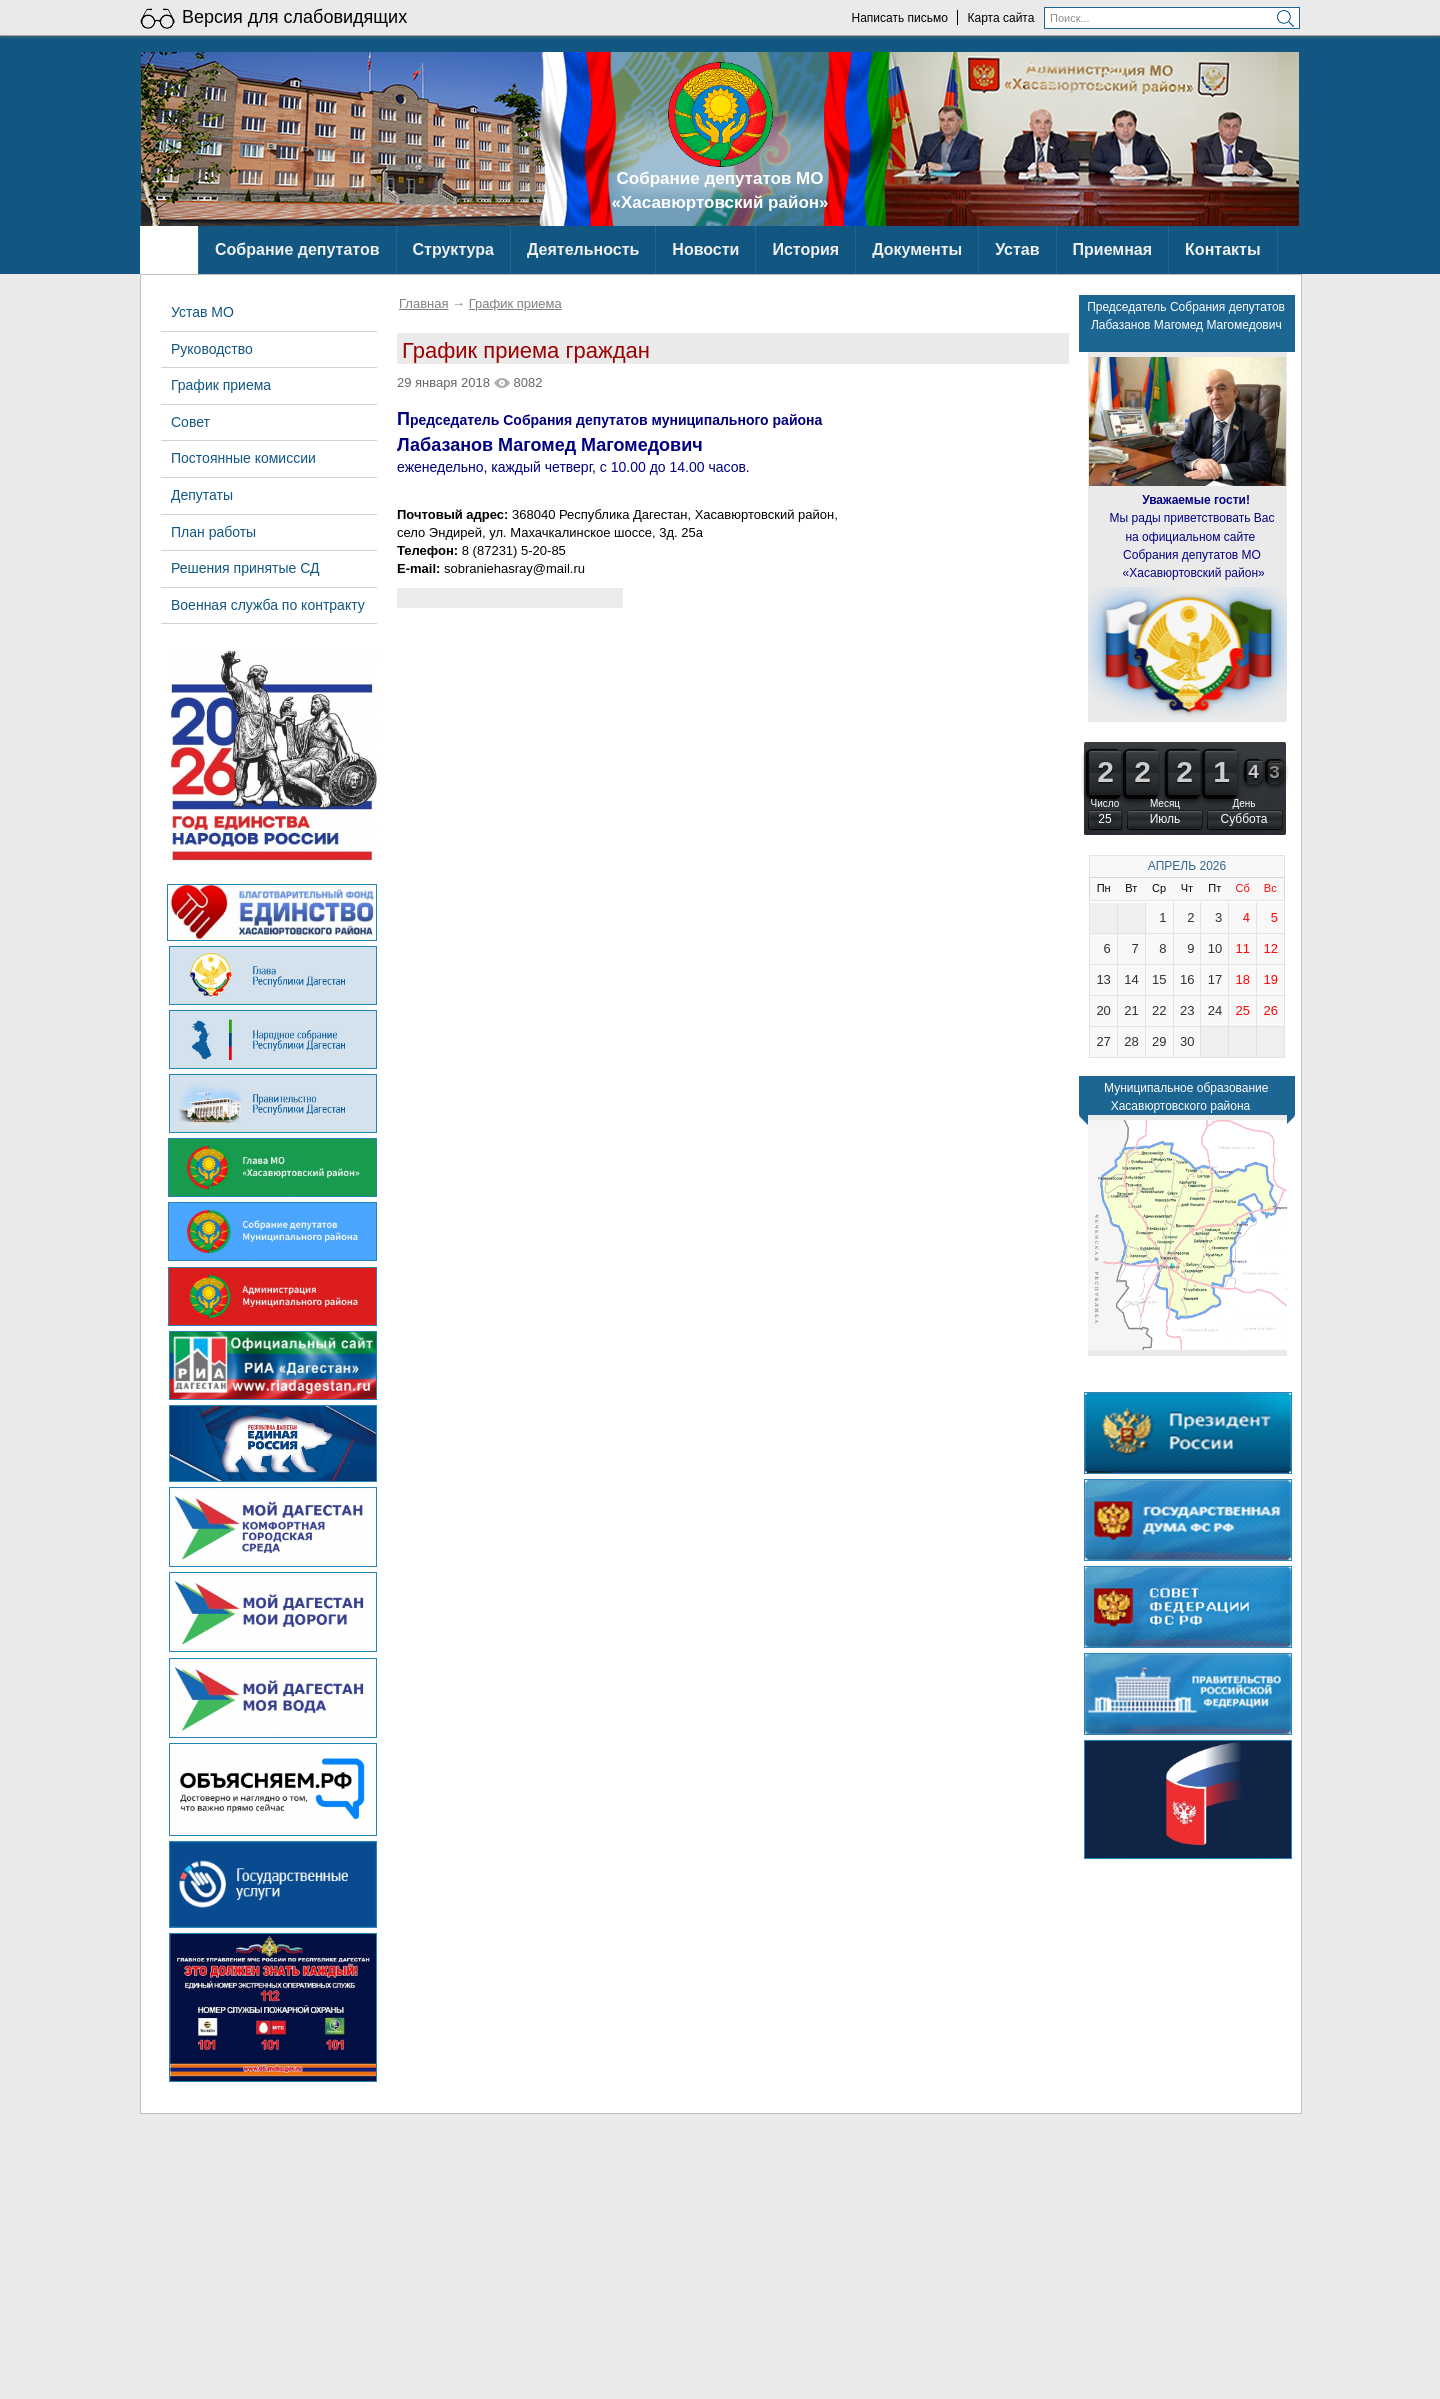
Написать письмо (899, 18)
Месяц (1165, 803)
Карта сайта (1001, 18)
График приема (515, 303)
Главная (423, 303)
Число (1105, 803)
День (1243, 803)
